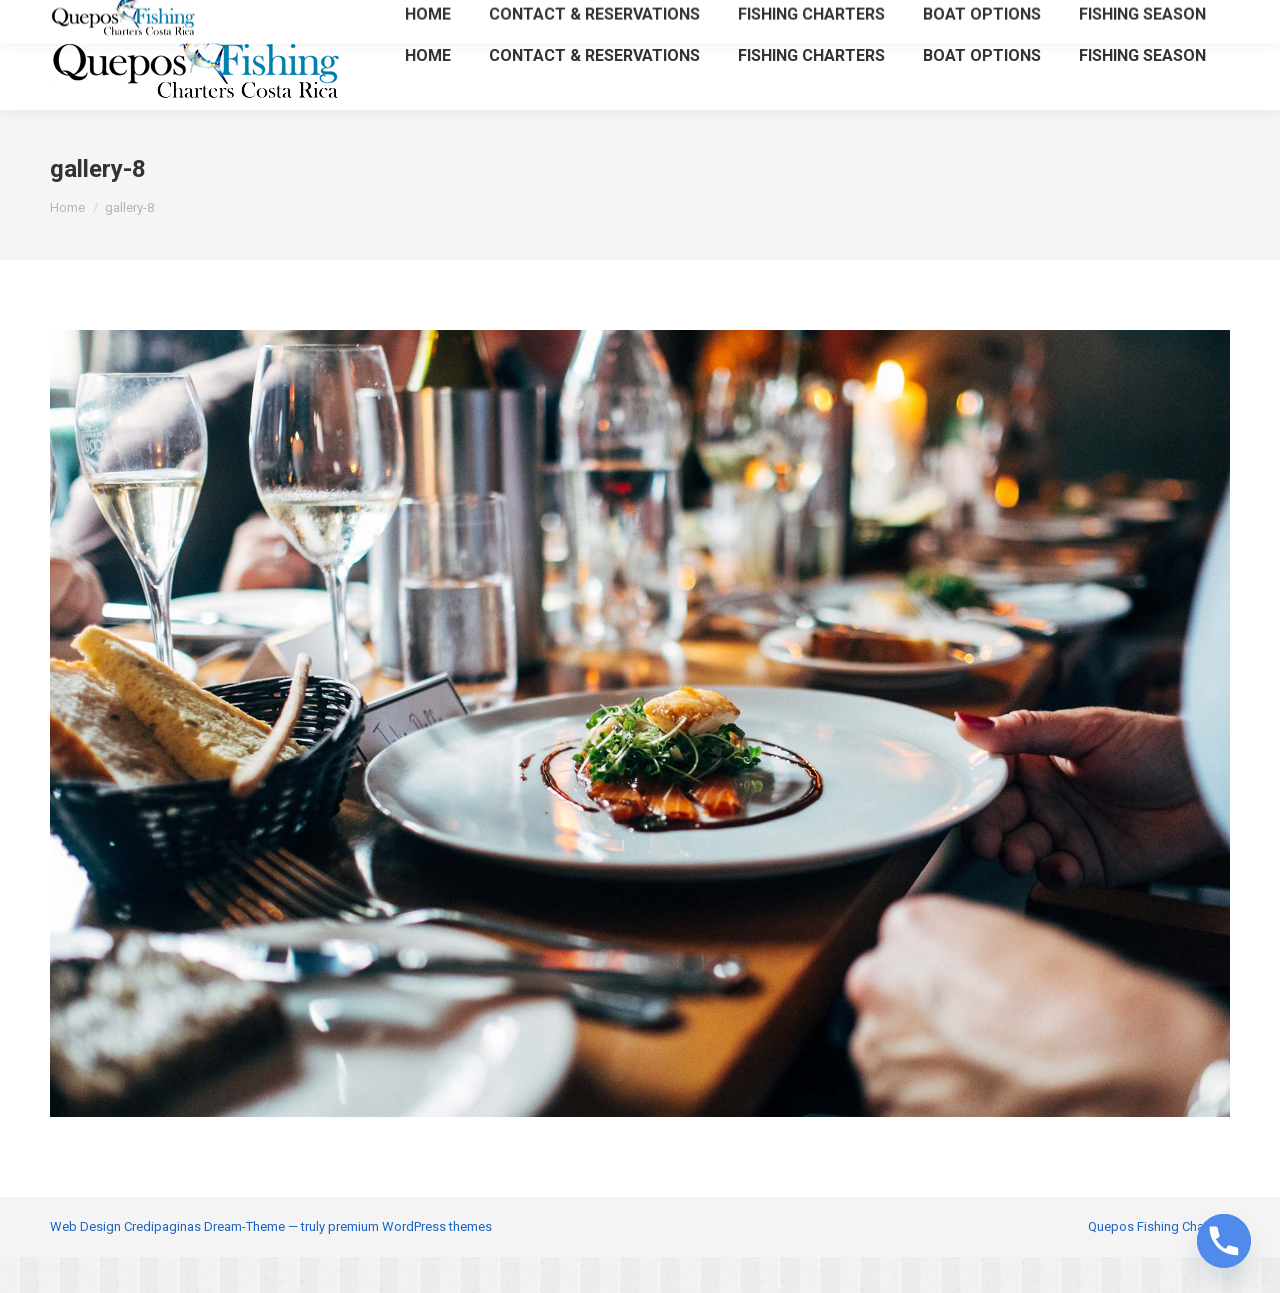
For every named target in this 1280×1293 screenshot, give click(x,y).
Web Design (85, 1262)
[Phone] (1224, 1241)
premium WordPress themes (410, 1262)
